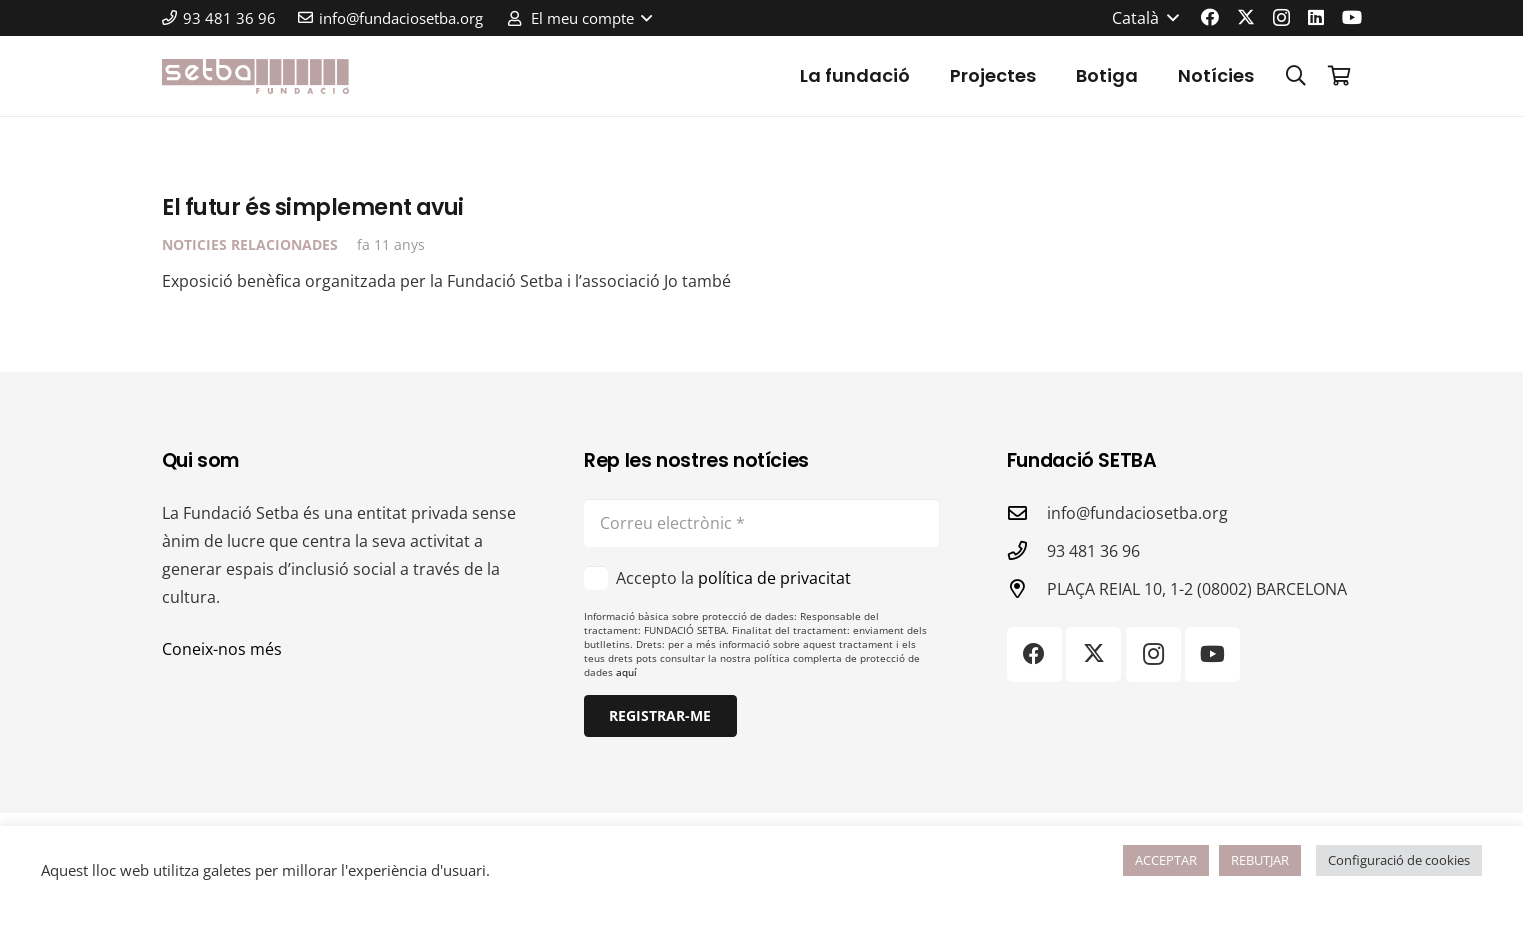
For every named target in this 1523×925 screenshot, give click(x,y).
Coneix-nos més (222, 649)
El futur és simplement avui (313, 207)
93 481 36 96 (1093, 551)
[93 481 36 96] (1027, 550)
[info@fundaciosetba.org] (1027, 512)
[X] (1246, 17)
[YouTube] (1352, 17)
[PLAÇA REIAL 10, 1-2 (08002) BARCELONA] (1027, 588)
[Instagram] (1281, 18)
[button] (578, 18)
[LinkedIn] (1316, 17)
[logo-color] (256, 76)
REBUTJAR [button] (1260, 860)
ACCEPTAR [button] (1166, 860)
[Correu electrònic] (761, 523)
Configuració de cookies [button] (1399, 860)
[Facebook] (1210, 17)
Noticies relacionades (250, 245)
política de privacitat (774, 578)
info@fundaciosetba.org (1137, 513)
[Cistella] (1340, 76)
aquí (626, 672)
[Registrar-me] (660, 716)
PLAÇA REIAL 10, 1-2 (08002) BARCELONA (1197, 589)
